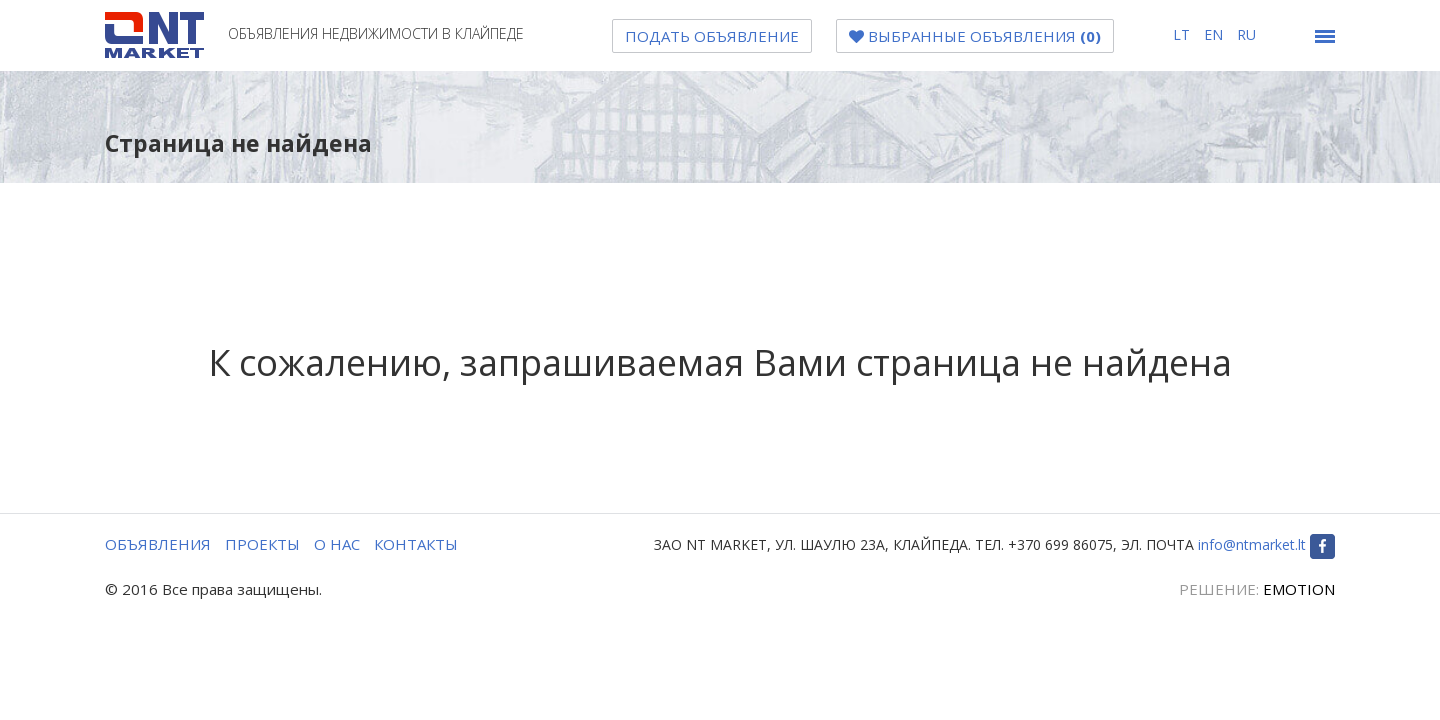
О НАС (337, 544)
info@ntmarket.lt (1252, 544)
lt (1183, 34)
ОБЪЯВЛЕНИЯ (158, 544)
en (1215, 34)
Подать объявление (712, 36)
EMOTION (1299, 589)
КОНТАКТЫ (416, 544)
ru (1246, 34)
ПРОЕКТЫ (262, 544)
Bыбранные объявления (975, 36)
